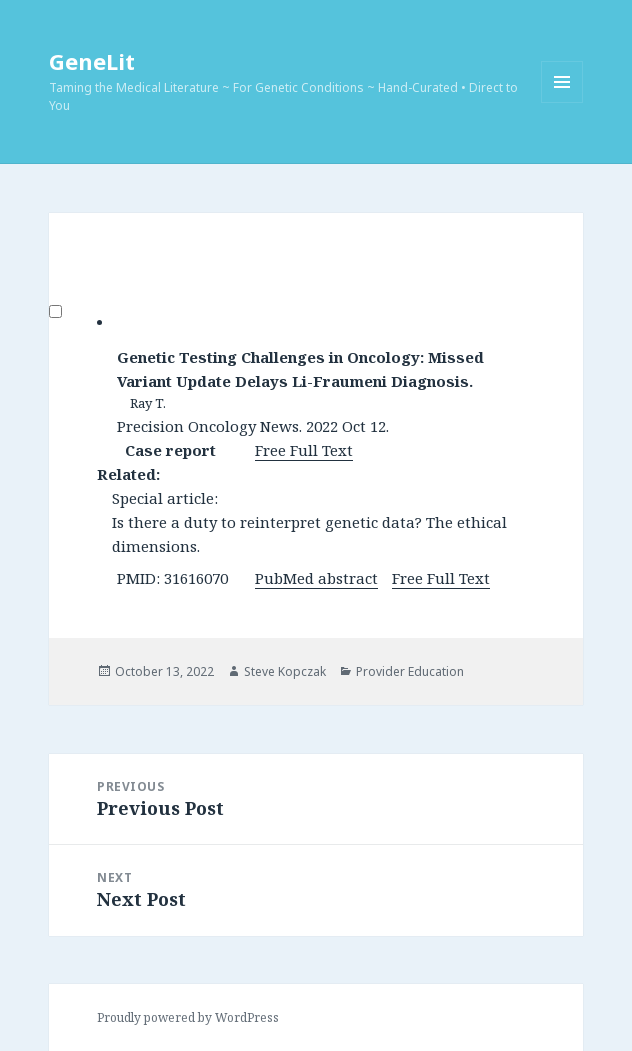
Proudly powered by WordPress (188, 1017)
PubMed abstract (316, 578)
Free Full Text (304, 450)
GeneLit (92, 61)
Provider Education (410, 671)
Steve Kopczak (285, 671)
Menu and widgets (562, 102)
